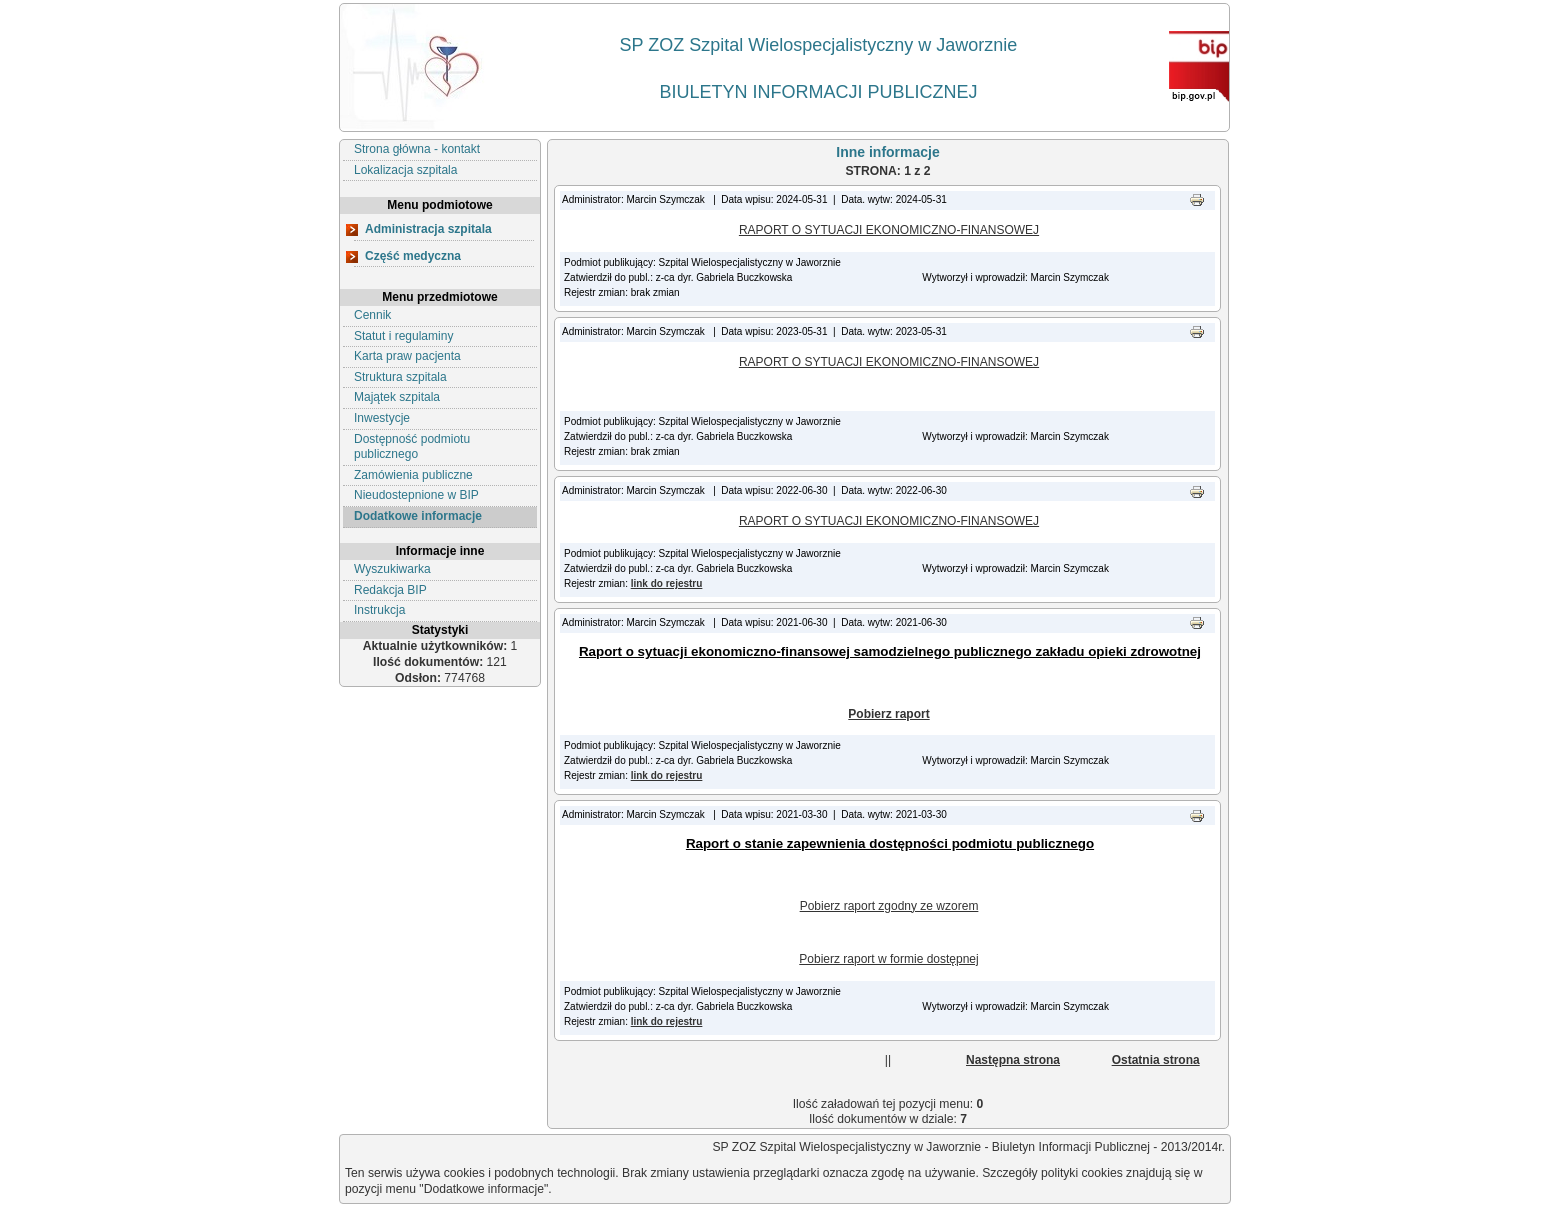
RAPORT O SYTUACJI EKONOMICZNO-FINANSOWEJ (889, 230)
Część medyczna (413, 256)
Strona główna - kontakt (417, 149)
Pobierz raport (888, 714)
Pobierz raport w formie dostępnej (888, 959)
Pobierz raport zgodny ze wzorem (889, 906)
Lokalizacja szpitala (405, 170)
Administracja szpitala (428, 229)
